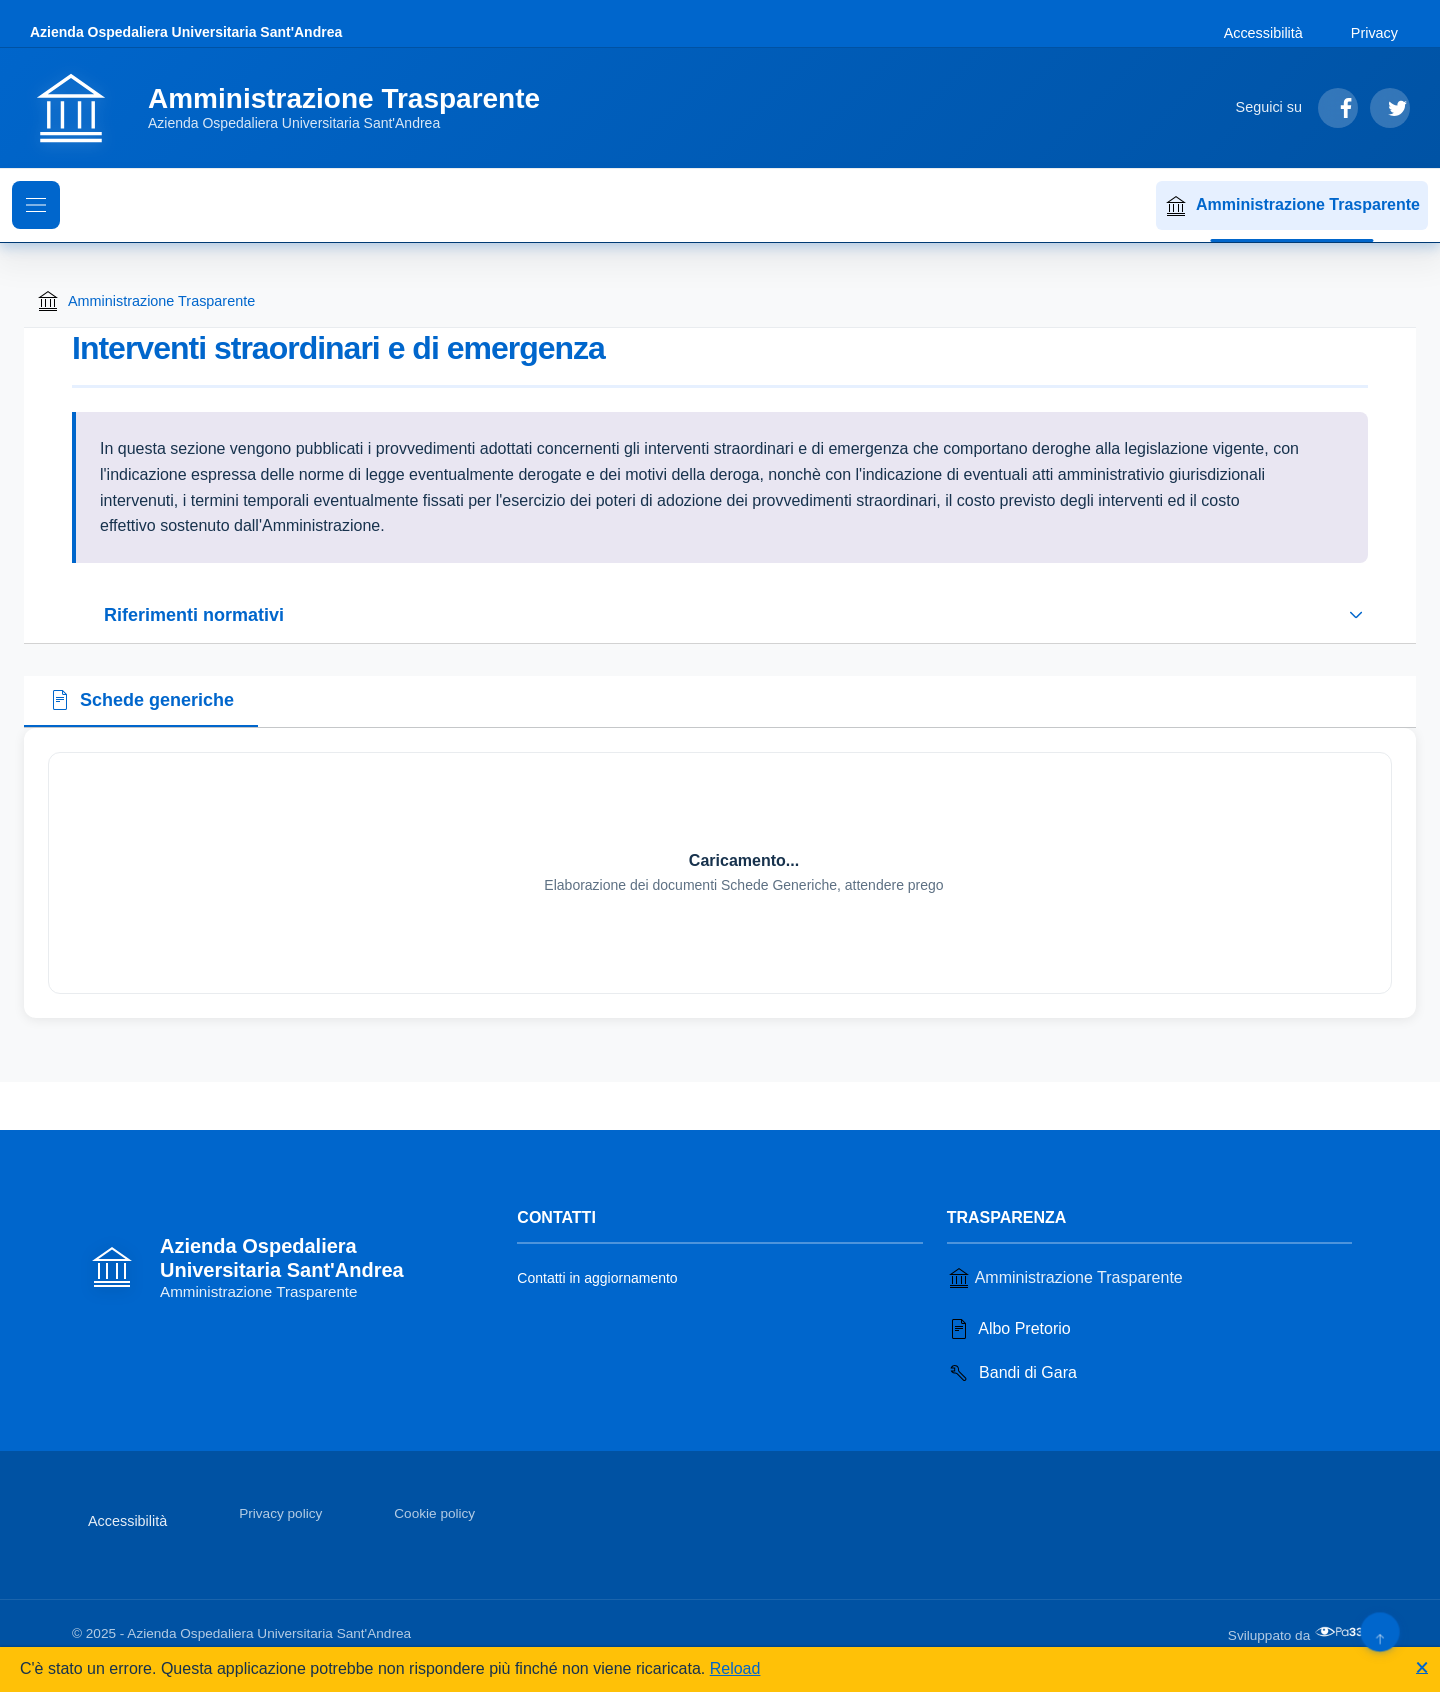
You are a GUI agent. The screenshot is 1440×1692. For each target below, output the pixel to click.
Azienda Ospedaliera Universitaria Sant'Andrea (186, 32)
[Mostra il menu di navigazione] (36, 205)
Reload (735, 1668)
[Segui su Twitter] (1390, 108)
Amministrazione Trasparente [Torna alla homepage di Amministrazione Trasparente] (145, 301)
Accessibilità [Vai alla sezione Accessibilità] (1263, 33)
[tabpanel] (720, 873)
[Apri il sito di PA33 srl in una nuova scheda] (1341, 1632)
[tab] (141, 702)
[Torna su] (1379, 1631)
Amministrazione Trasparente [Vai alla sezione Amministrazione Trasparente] (1065, 1278)
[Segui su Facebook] (1338, 108)
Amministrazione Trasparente (1292, 206)
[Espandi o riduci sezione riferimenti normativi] (720, 615)
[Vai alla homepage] (297, 108)
